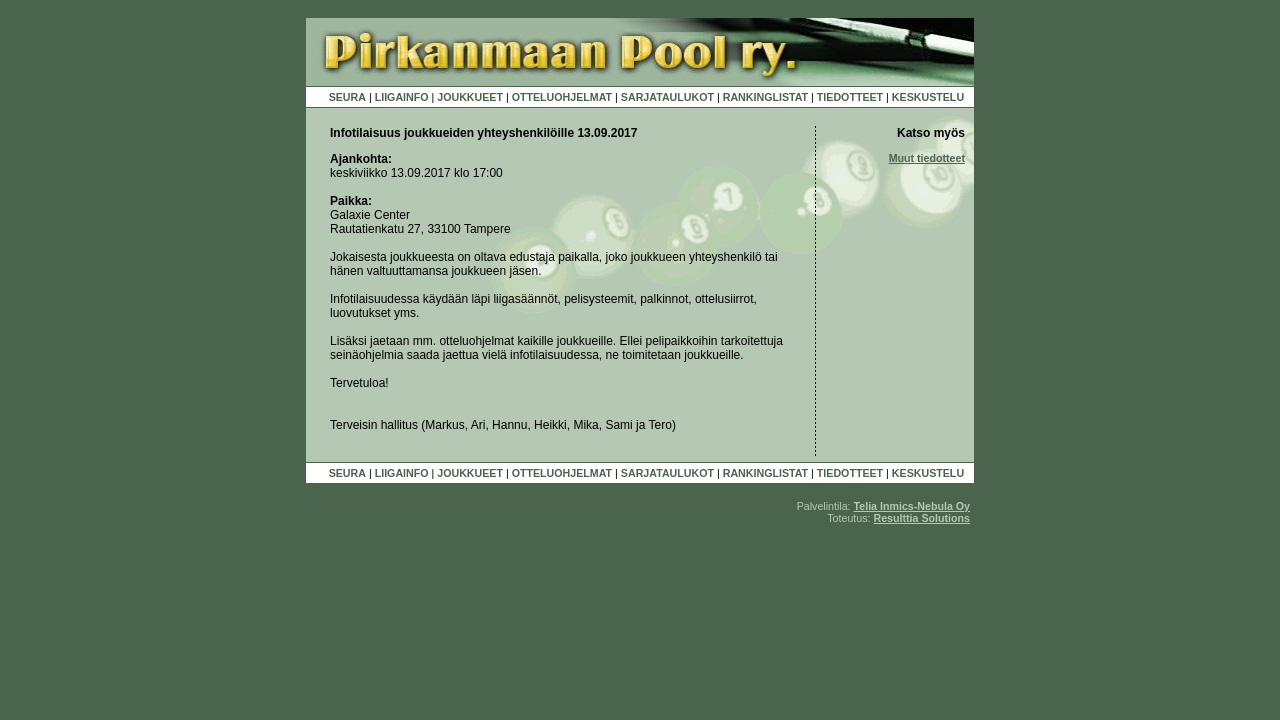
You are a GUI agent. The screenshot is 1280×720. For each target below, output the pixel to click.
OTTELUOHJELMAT (562, 97)
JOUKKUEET (470, 97)
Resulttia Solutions (921, 518)
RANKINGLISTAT (765, 97)
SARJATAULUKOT (667, 97)
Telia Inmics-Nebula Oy (912, 506)
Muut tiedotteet (927, 158)
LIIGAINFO (402, 97)
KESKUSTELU (928, 97)
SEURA (347, 97)
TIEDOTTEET (850, 97)
